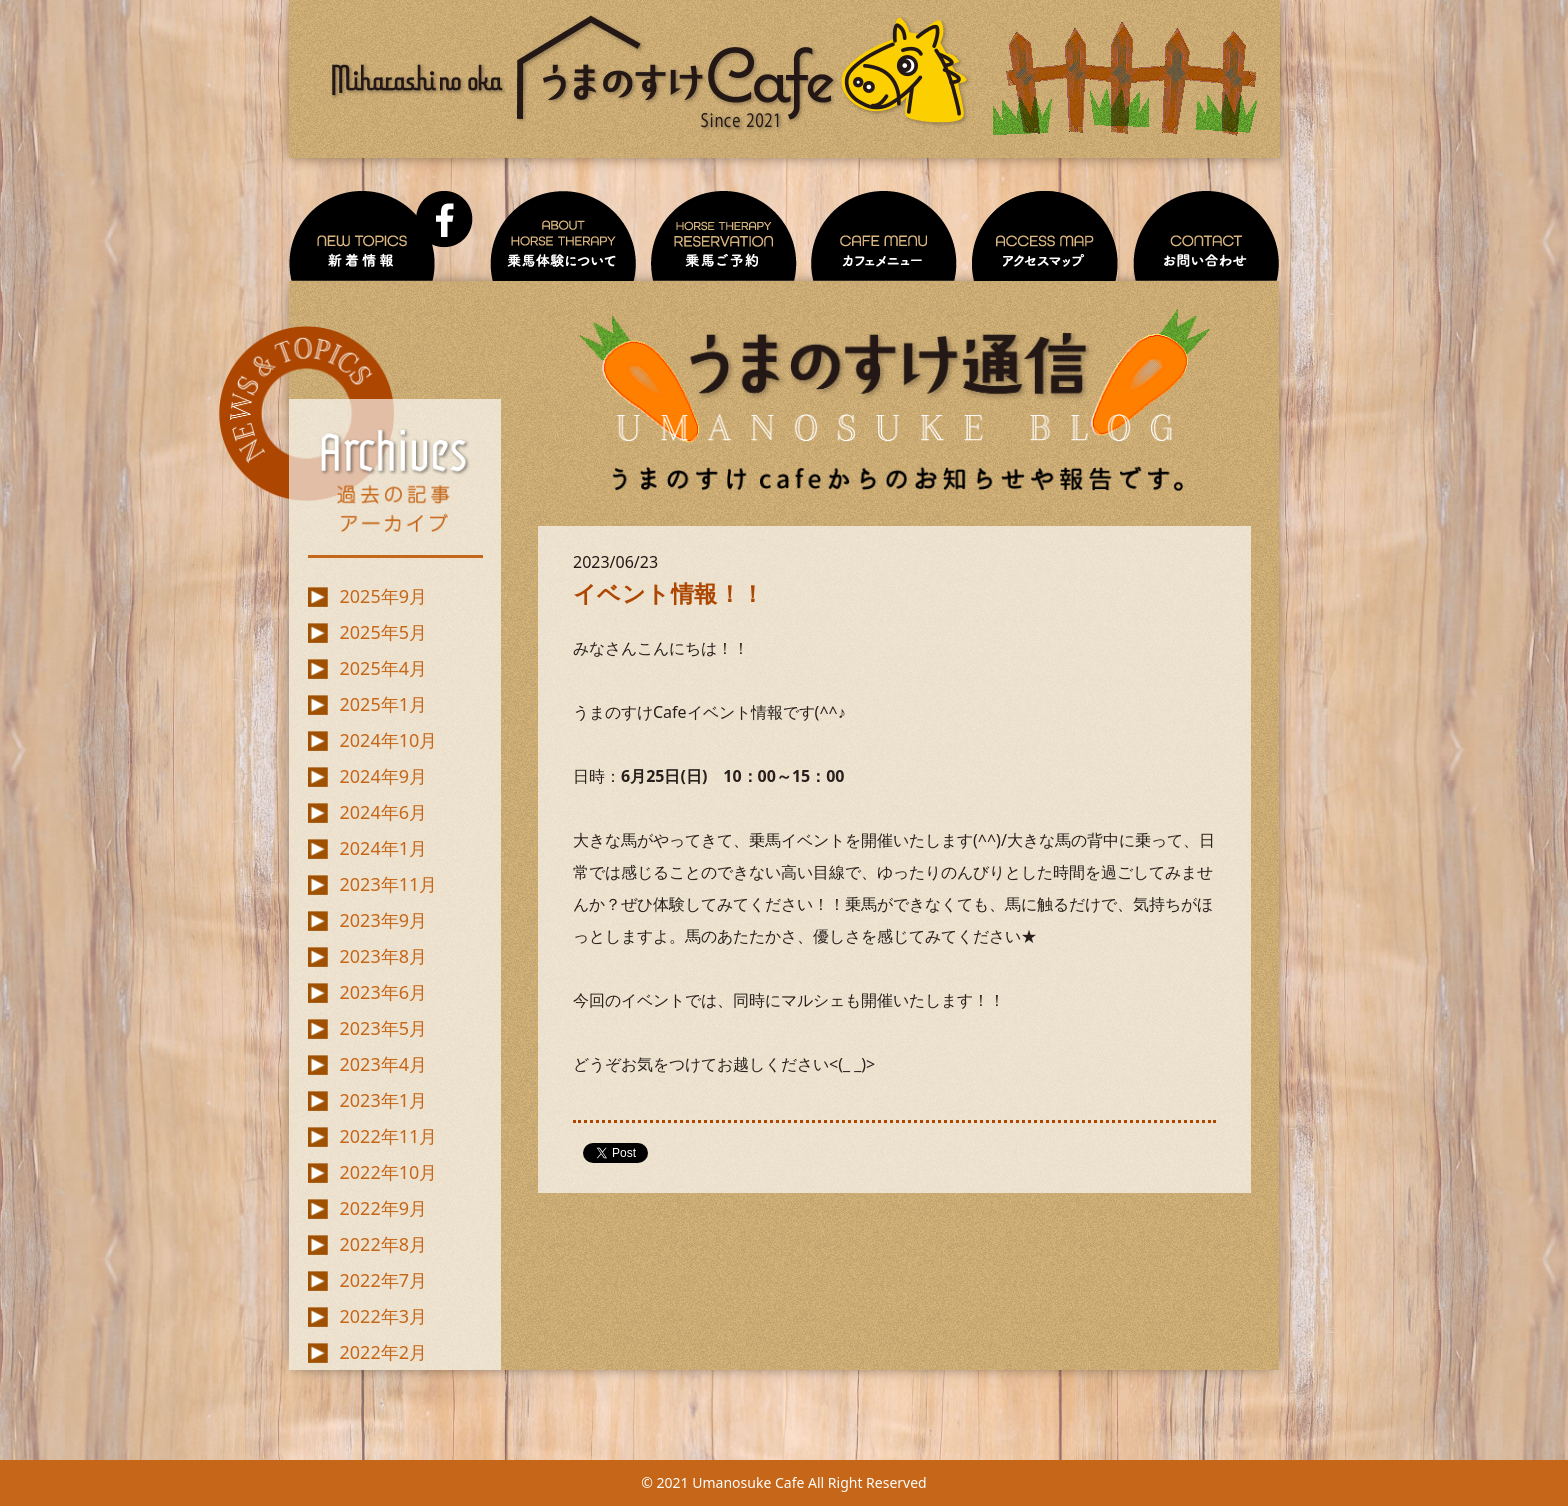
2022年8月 (383, 1244)
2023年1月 (383, 1100)
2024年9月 (383, 776)
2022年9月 (383, 1208)
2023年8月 (383, 956)
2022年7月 (383, 1280)
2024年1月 (383, 848)
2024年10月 (389, 740)
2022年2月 (383, 1352)
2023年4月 (383, 1064)
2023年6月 (383, 992)
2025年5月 (383, 632)
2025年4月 (383, 668)
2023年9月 (383, 920)
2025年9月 (383, 596)
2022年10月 (389, 1172)
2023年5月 (383, 1028)
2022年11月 (389, 1136)
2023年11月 (389, 884)
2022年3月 (383, 1316)
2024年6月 (383, 812)
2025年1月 (383, 704)
